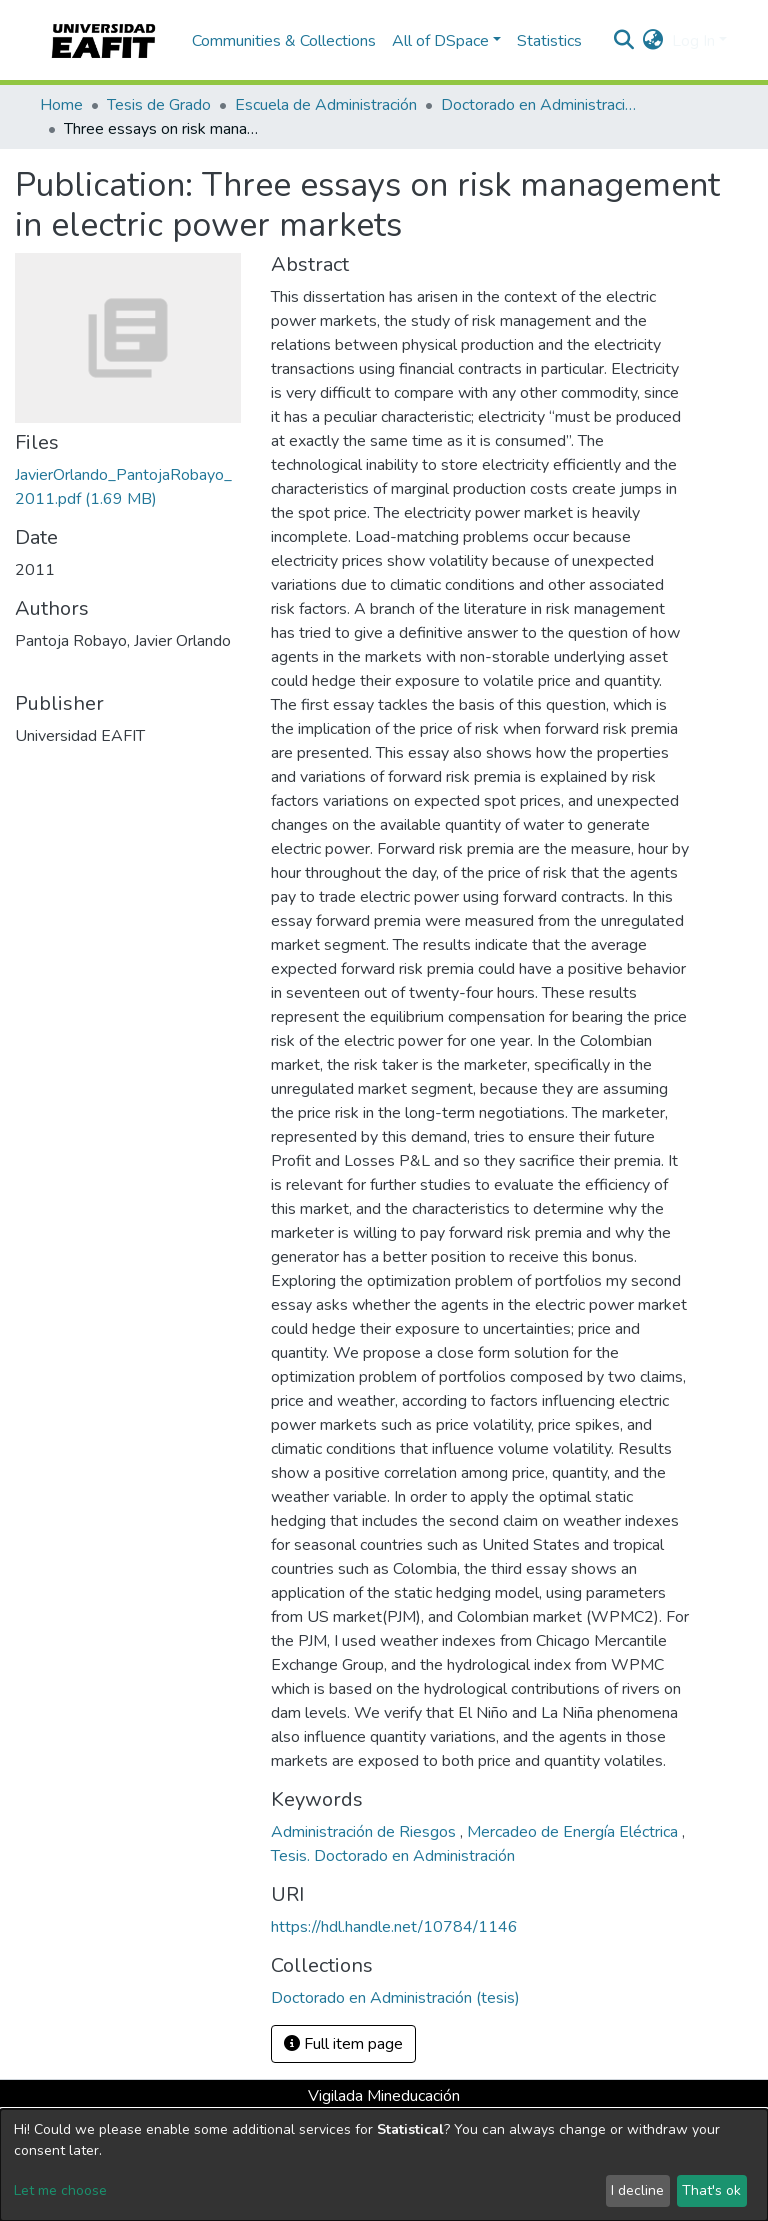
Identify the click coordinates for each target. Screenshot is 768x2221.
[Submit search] (624, 41)
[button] (653, 41)
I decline (637, 2190)
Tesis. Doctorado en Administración (393, 1856)
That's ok (711, 2190)
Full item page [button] (343, 2044)
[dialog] (384, 2165)
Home (61, 105)
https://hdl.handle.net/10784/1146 (394, 1927)
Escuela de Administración (326, 105)
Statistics (549, 41)
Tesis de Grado (159, 105)
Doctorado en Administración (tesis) (541, 105)
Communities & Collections (284, 41)
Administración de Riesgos (365, 1832)
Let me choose (60, 2190)
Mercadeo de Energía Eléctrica (574, 1832)
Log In (693, 41)
